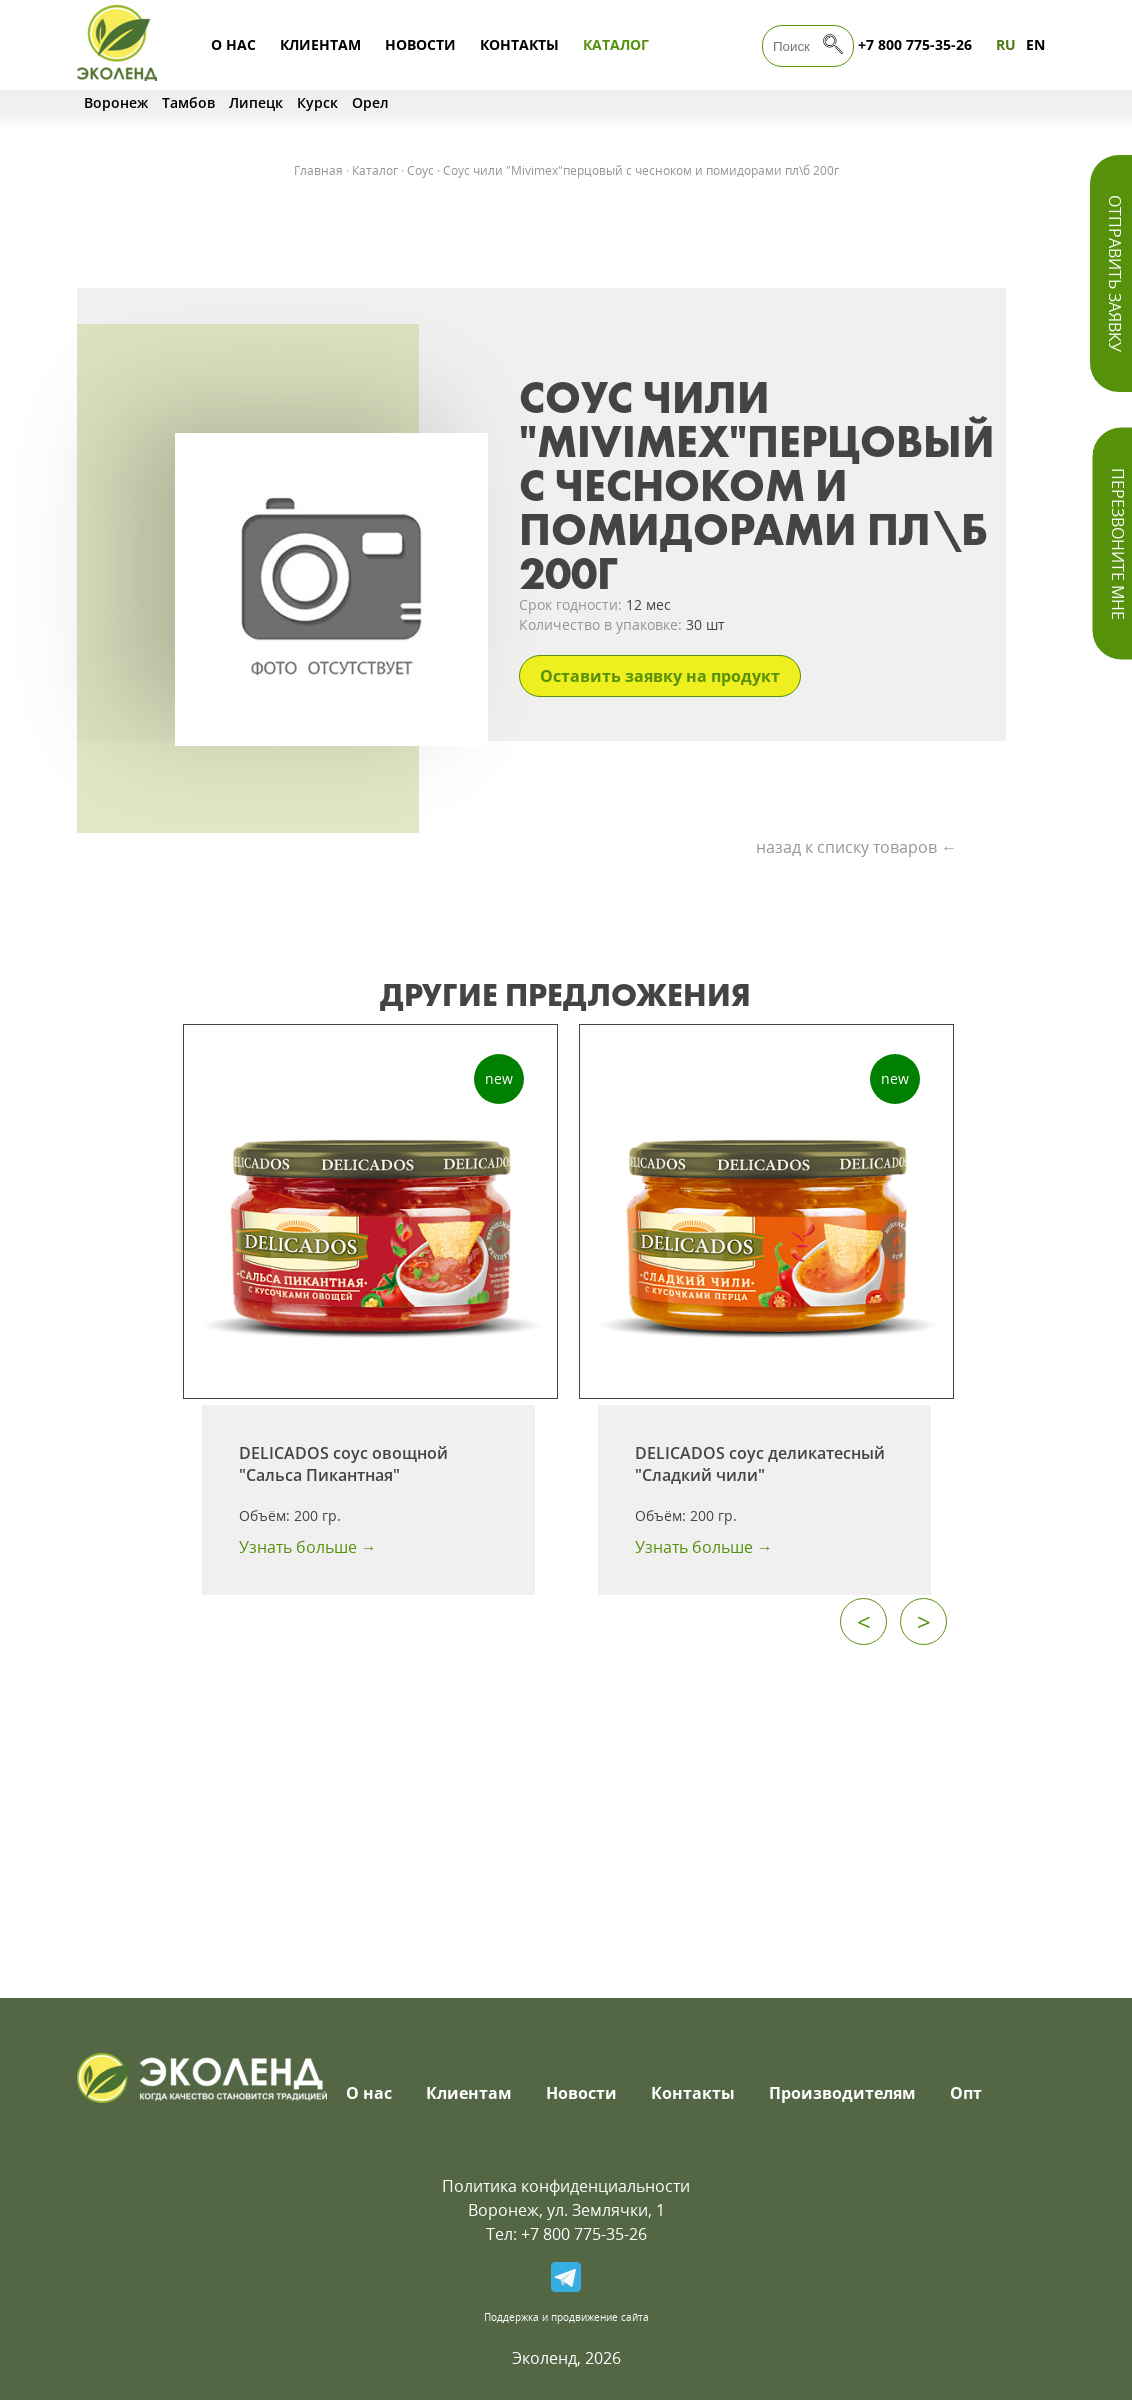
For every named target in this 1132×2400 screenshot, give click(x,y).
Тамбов (188, 102)
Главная (318, 170)
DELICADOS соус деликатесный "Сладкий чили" (760, 1464)
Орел (370, 102)
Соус (420, 170)
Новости (420, 44)
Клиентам (320, 44)
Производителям (842, 2093)
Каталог (616, 44)
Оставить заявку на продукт (660, 676)
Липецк (256, 102)
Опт (966, 2093)
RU (1006, 44)
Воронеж (116, 102)
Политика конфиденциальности (566, 2186)
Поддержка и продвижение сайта (566, 2317)
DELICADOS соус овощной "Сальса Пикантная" (343, 1464)
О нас (233, 44)
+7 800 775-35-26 (915, 44)
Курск (317, 102)
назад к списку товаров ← (856, 847)
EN (1035, 44)
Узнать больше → (308, 1547)
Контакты (519, 44)
